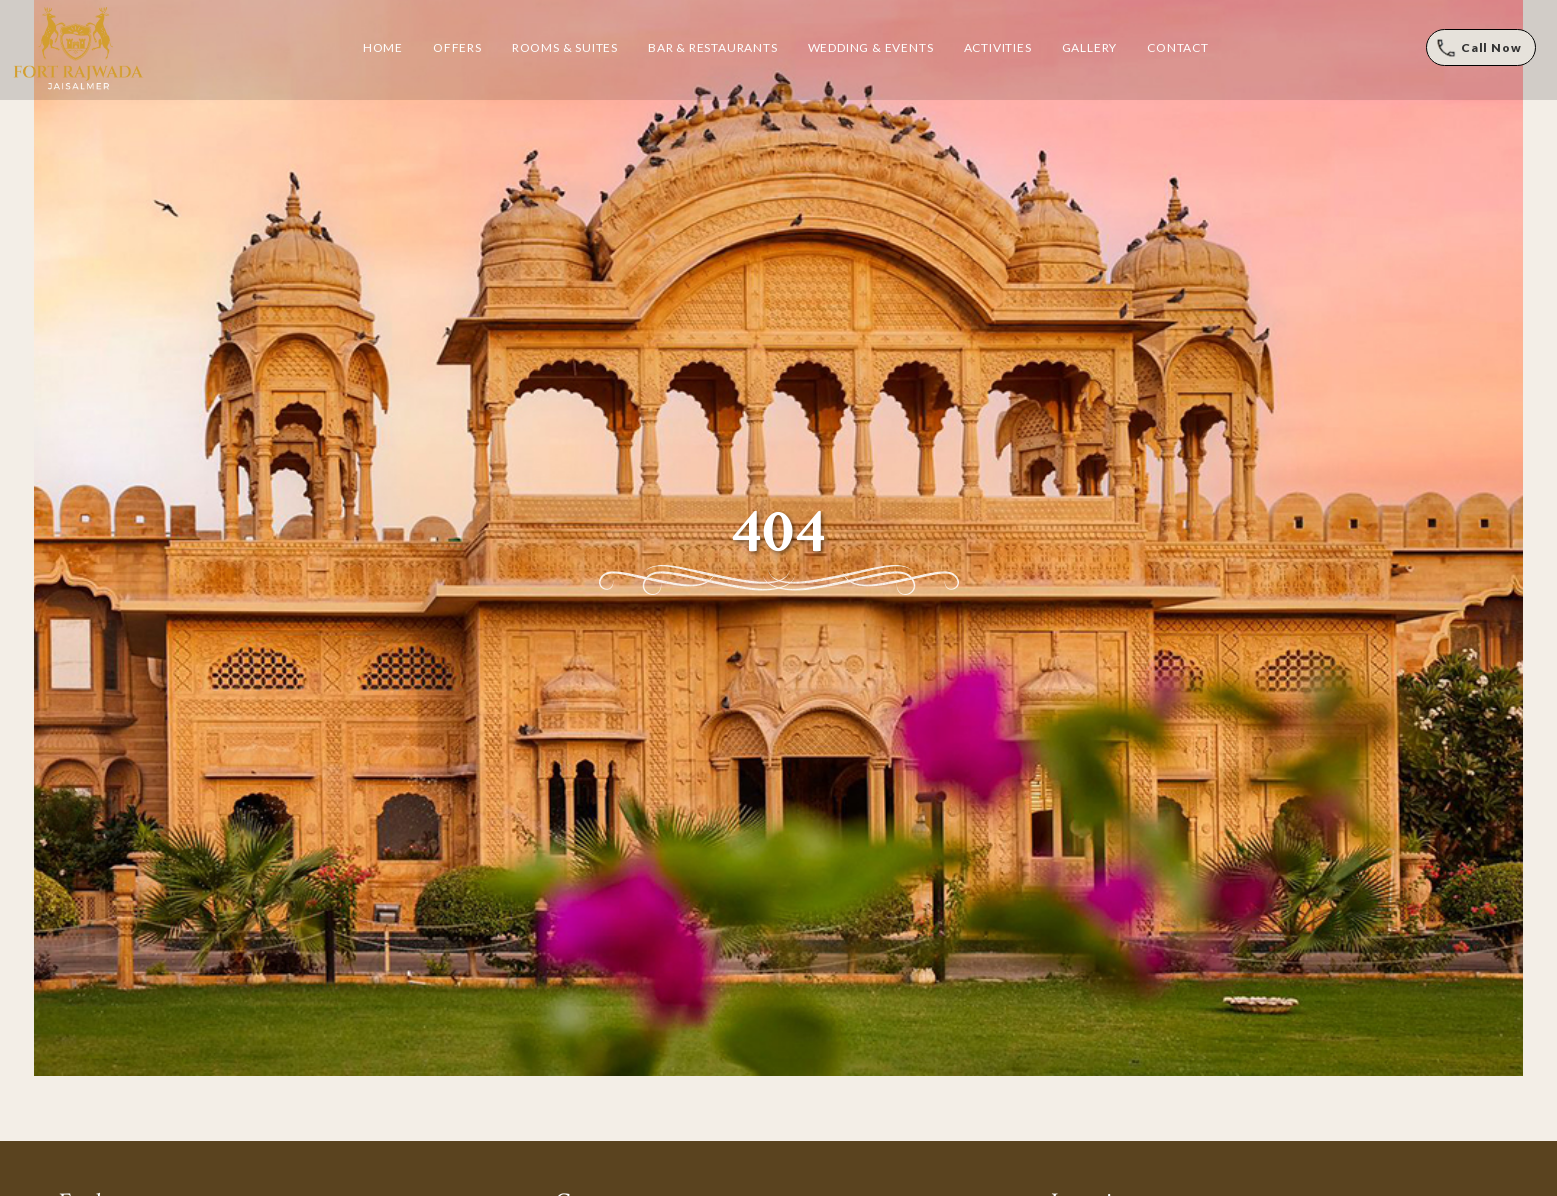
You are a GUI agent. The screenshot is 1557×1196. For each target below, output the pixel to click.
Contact (1178, 47)
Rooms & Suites (565, 47)
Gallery (1090, 47)
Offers (457, 47)
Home (383, 47)
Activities (998, 47)
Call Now (1491, 47)
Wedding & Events (871, 47)
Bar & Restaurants (713, 47)
